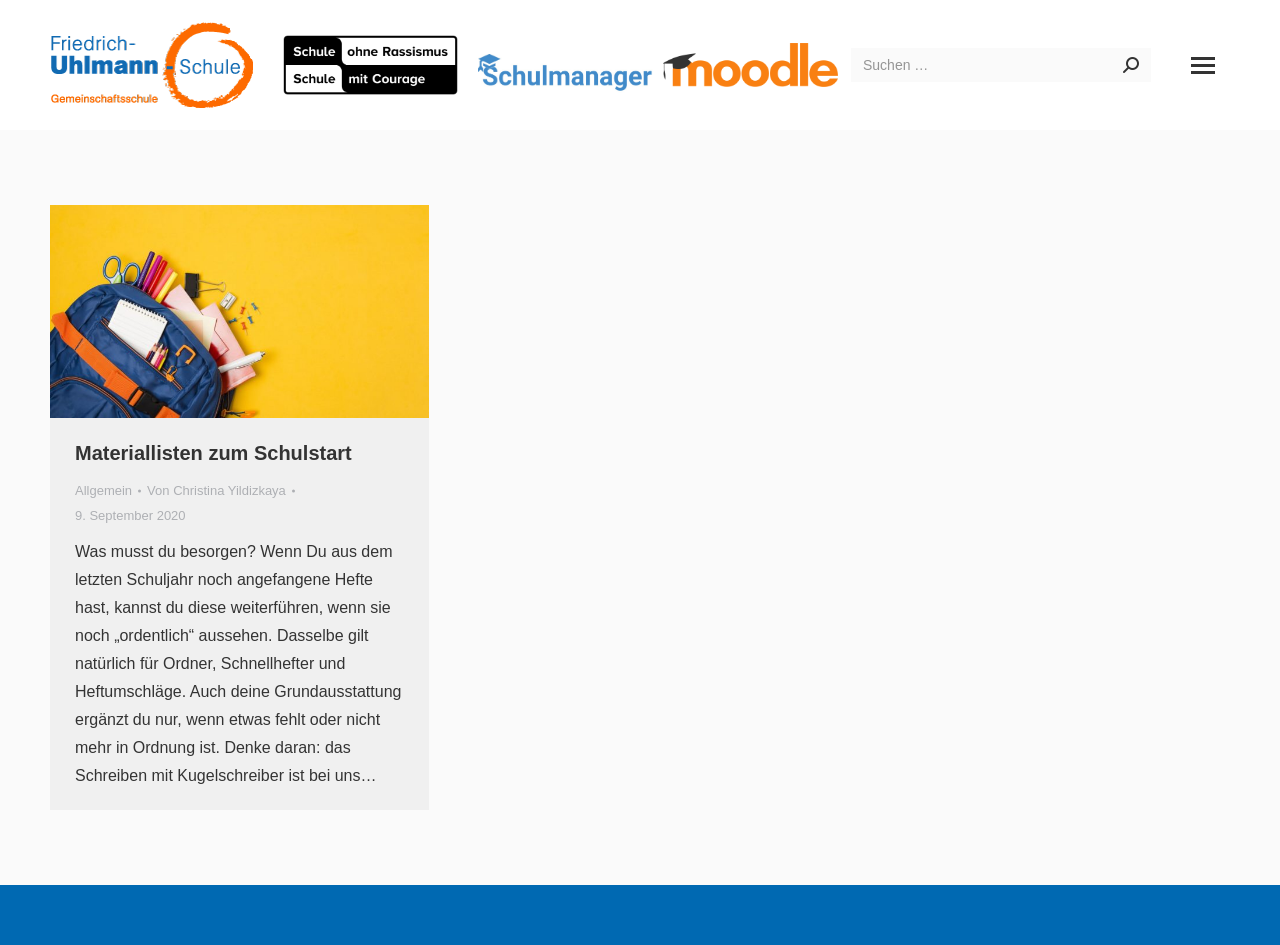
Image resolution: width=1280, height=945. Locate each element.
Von (216, 490)
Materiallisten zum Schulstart (213, 453)
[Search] (1001, 65)
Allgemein (103, 490)
